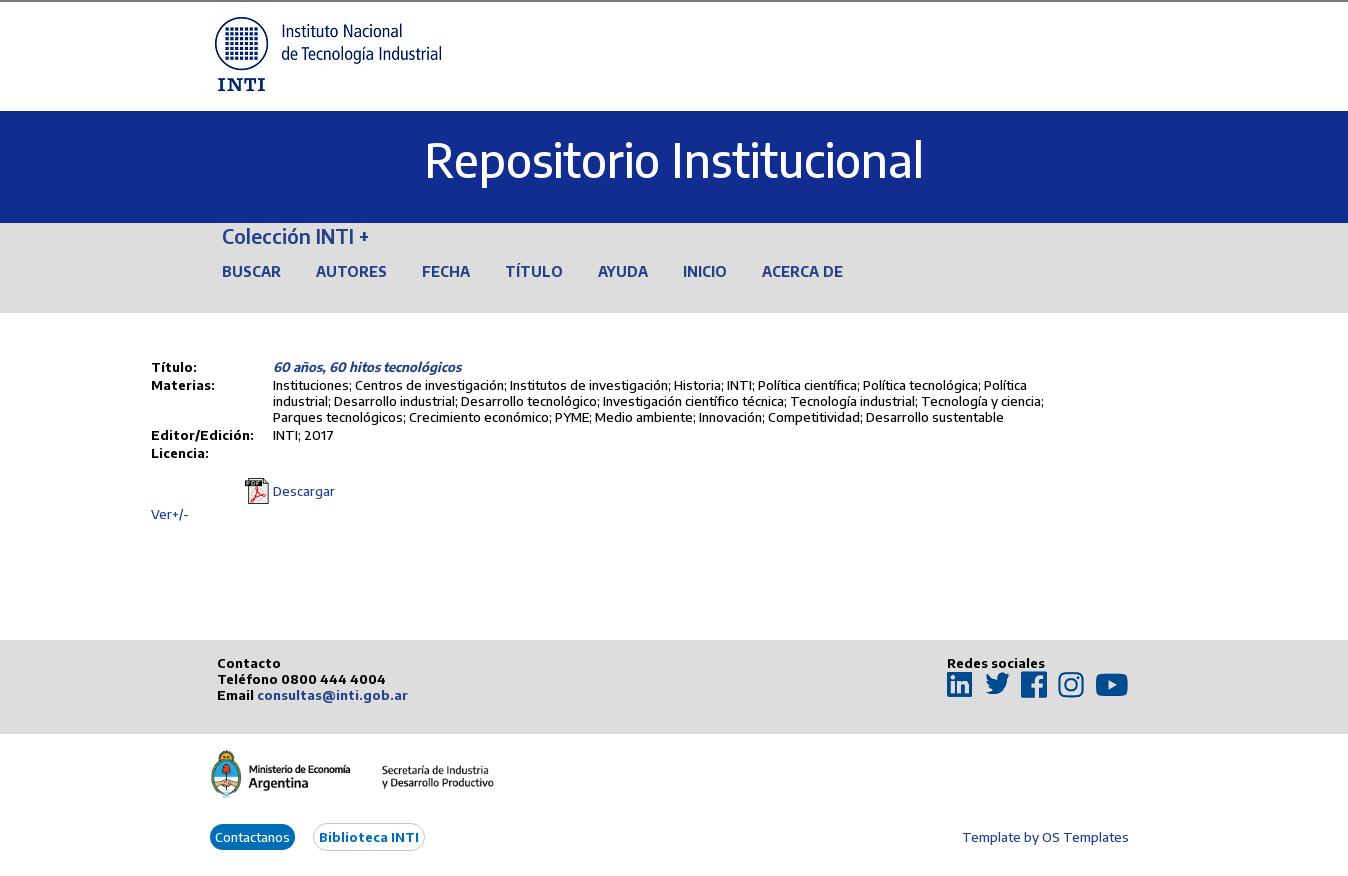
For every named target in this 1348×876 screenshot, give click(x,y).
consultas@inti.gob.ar (332, 695)
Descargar (304, 491)
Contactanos (252, 837)
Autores (351, 271)
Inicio (705, 271)
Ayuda (623, 271)
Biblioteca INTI (369, 837)
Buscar (251, 271)
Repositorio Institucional (674, 159)
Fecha (446, 271)
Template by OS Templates (1045, 837)
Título (534, 271)
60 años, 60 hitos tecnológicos (367, 367)
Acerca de (802, 271)
